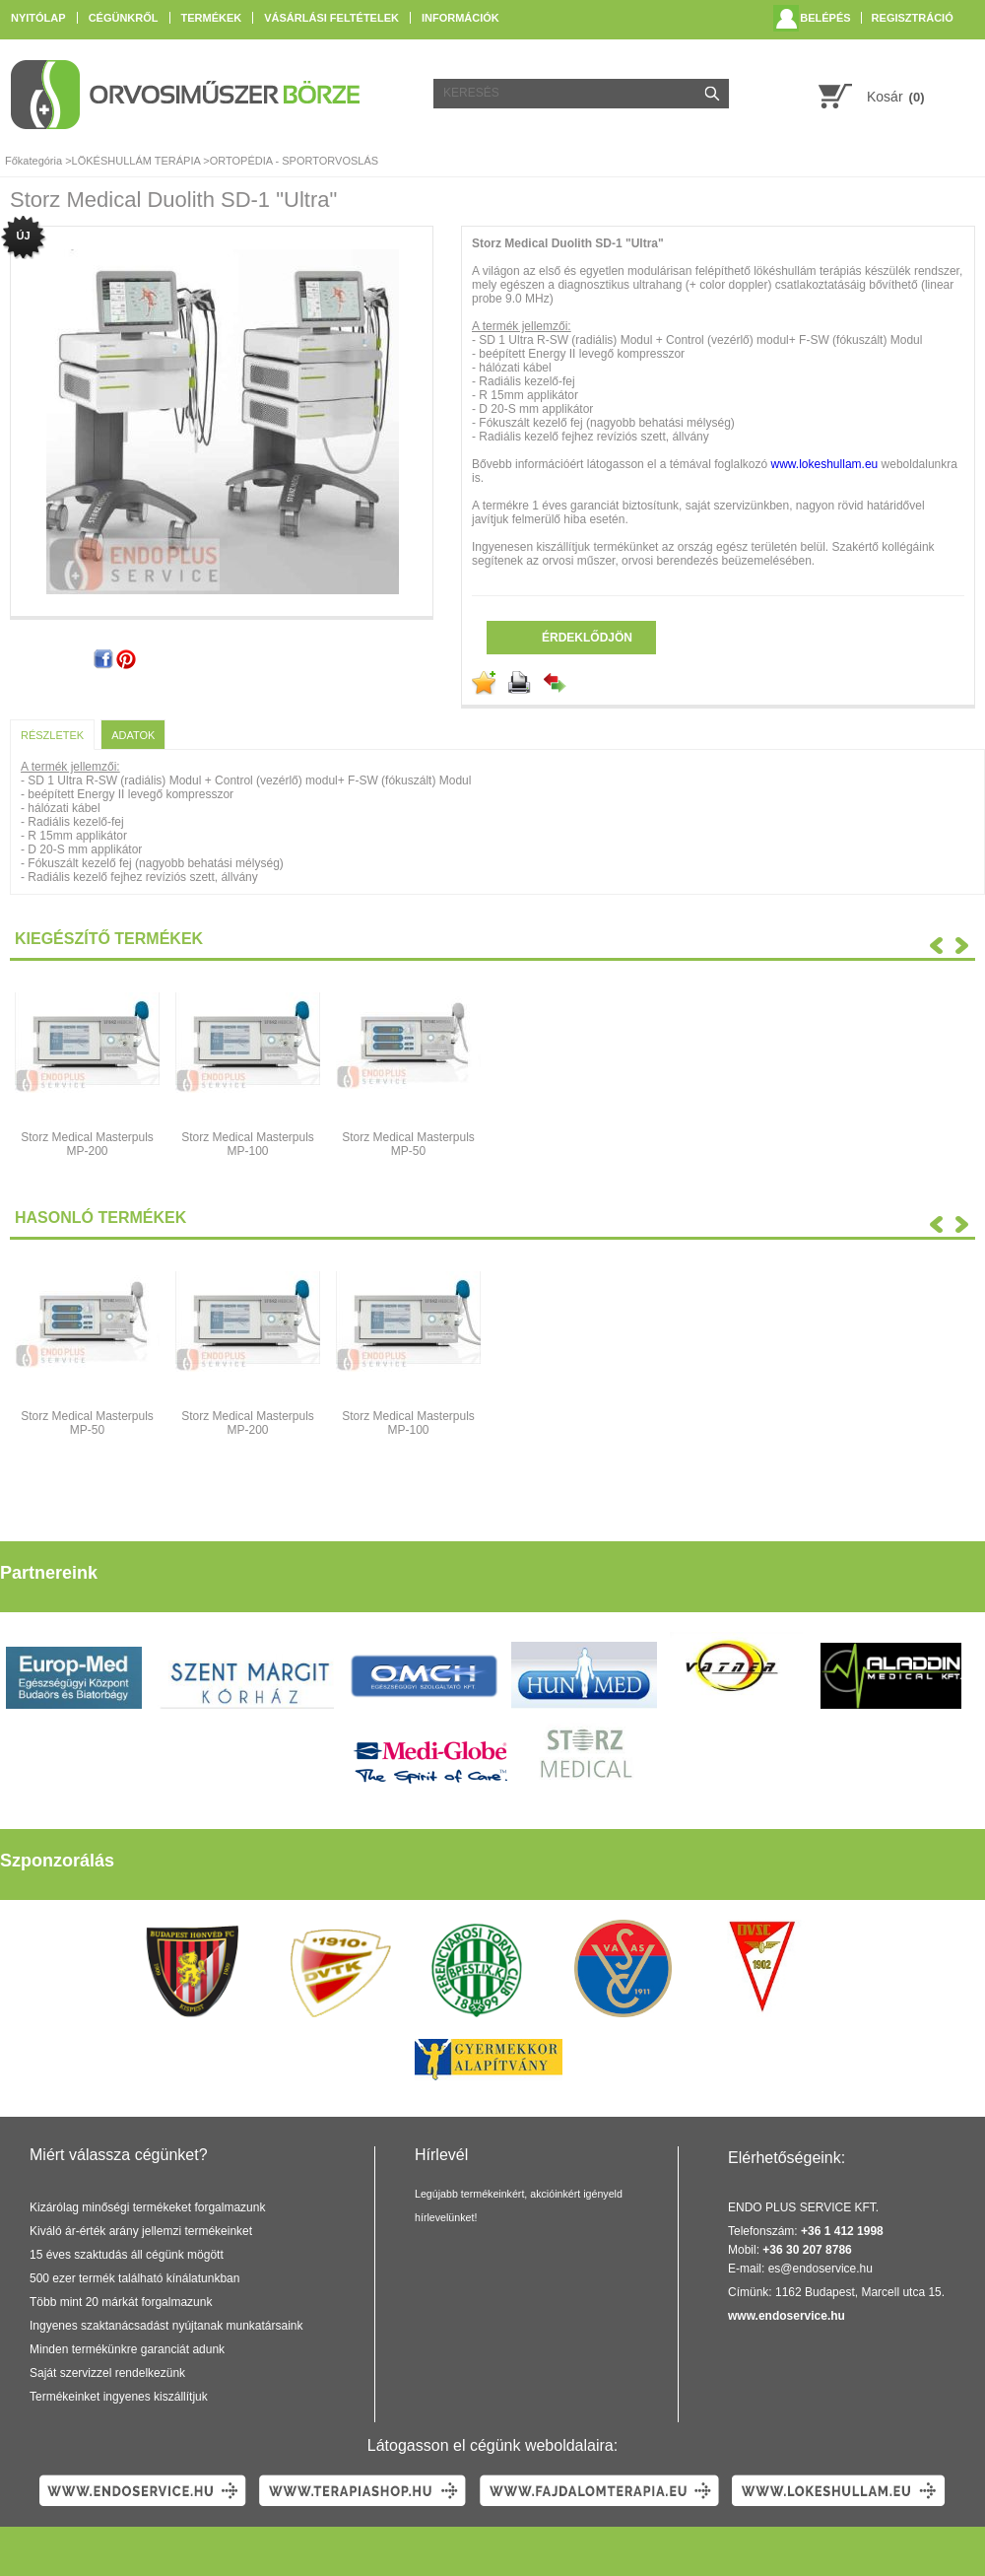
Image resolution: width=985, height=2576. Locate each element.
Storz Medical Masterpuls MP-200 (87, 1144)
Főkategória (33, 161)
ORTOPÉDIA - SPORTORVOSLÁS (294, 161)
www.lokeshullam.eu (825, 464)
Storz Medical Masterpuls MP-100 (247, 1144)
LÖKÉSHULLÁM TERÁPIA (136, 161)
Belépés (825, 18)
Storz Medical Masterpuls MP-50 (408, 1144)
